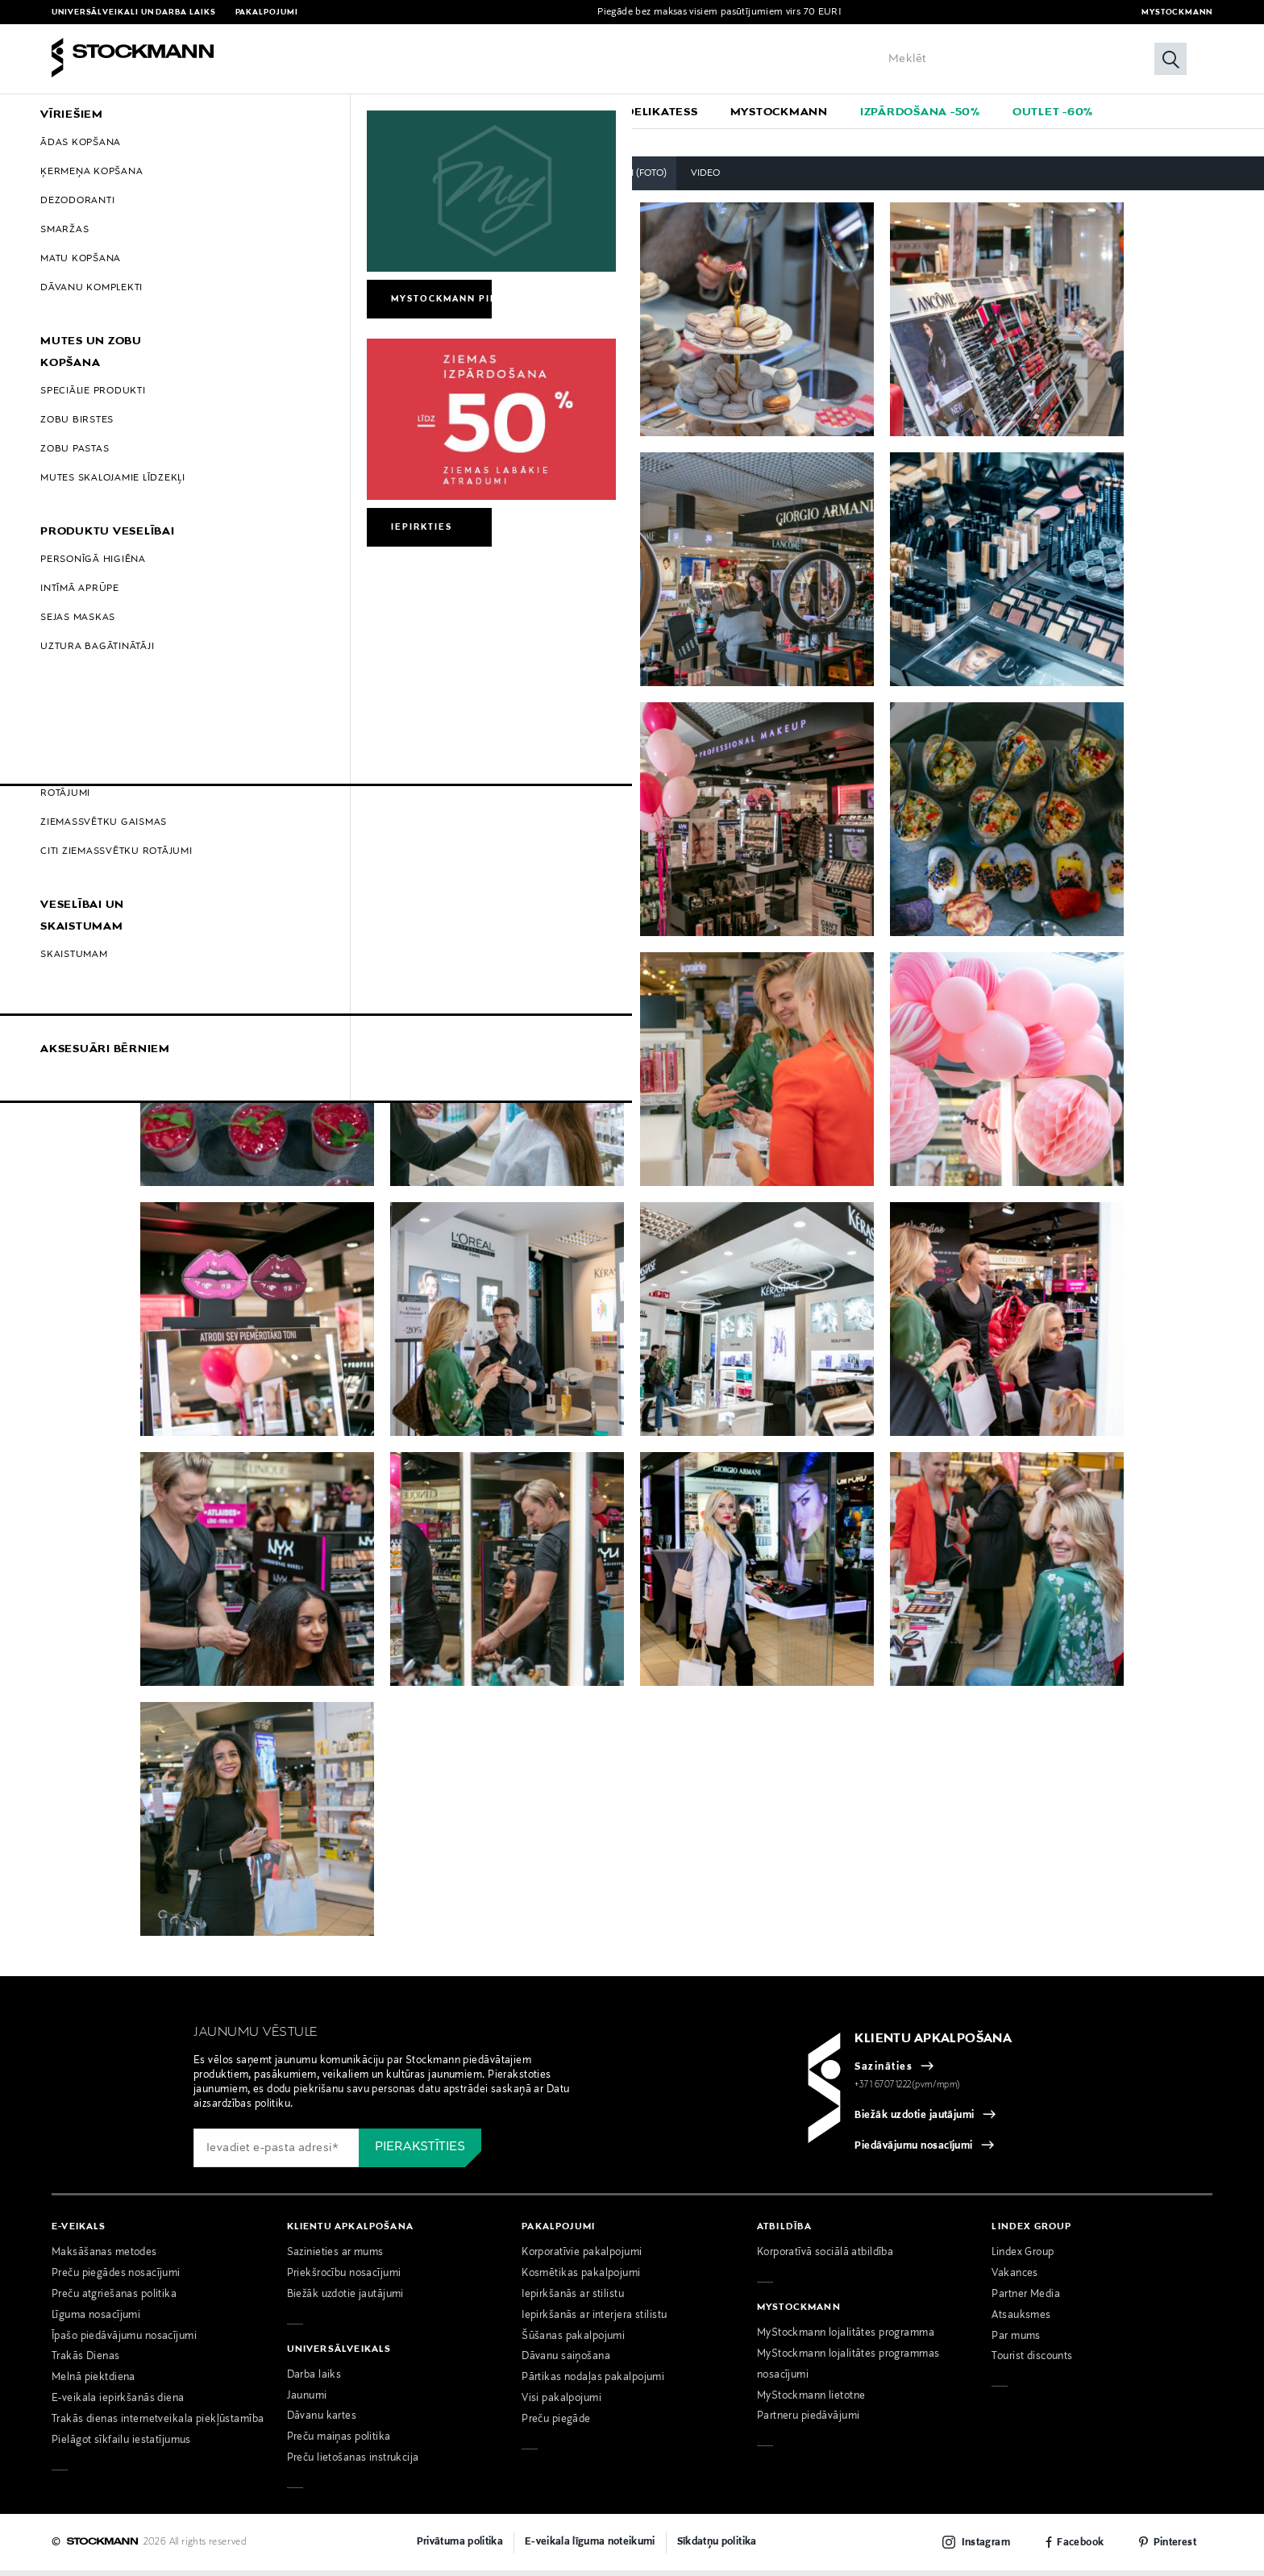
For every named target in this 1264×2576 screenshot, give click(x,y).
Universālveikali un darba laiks (134, 12)
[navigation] (632, 111)
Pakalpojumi (266, 12)
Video (705, 178)
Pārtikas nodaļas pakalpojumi (593, 2383)
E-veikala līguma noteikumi (590, 2547)
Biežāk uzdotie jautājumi (914, 2120)
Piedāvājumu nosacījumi (913, 2151)
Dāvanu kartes (322, 2422)
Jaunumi (307, 2401)
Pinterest (1175, 2547)
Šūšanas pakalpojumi (573, 2341)
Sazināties (883, 2072)
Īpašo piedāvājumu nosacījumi (124, 2341)
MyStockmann (1176, 12)
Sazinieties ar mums (335, 2257)
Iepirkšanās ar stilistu (573, 2299)
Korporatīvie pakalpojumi (582, 2257)
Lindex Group (1023, 2257)
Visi (553, 178)
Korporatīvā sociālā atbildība (825, 2257)
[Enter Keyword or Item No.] (1033, 59)
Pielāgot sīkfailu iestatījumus (121, 2446)
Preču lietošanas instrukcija (353, 2464)
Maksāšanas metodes (104, 2257)
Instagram (986, 2547)
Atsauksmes (1021, 2320)
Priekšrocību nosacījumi (344, 2278)
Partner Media (1026, 2299)
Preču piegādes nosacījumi (116, 2278)
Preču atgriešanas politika (114, 2299)
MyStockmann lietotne (811, 2401)
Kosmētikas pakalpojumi (581, 2278)
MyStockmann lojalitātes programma (845, 2338)
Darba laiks (314, 2380)
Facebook (1080, 2547)
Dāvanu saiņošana (566, 2362)
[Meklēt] (1170, 59)
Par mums (1016, 2341)
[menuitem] (203, 111)
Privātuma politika (460, 2547)
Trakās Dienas (86, 2362)
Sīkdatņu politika (717, 2547)
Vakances (1014, 2278)
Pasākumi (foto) (626, 178)
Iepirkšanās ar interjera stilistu (594, 2320)
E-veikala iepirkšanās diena (118, 2404)
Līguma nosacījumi (96, 2320)
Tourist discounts (1032, 2362)
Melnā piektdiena (93, 2383)
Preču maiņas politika (339, 2443)
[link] (662, 111)
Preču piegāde (556, 2425)
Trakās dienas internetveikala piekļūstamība (158, 2425)
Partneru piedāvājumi (808, 2422)
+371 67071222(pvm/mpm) (907, 2090)
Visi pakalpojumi (561, 2404)
